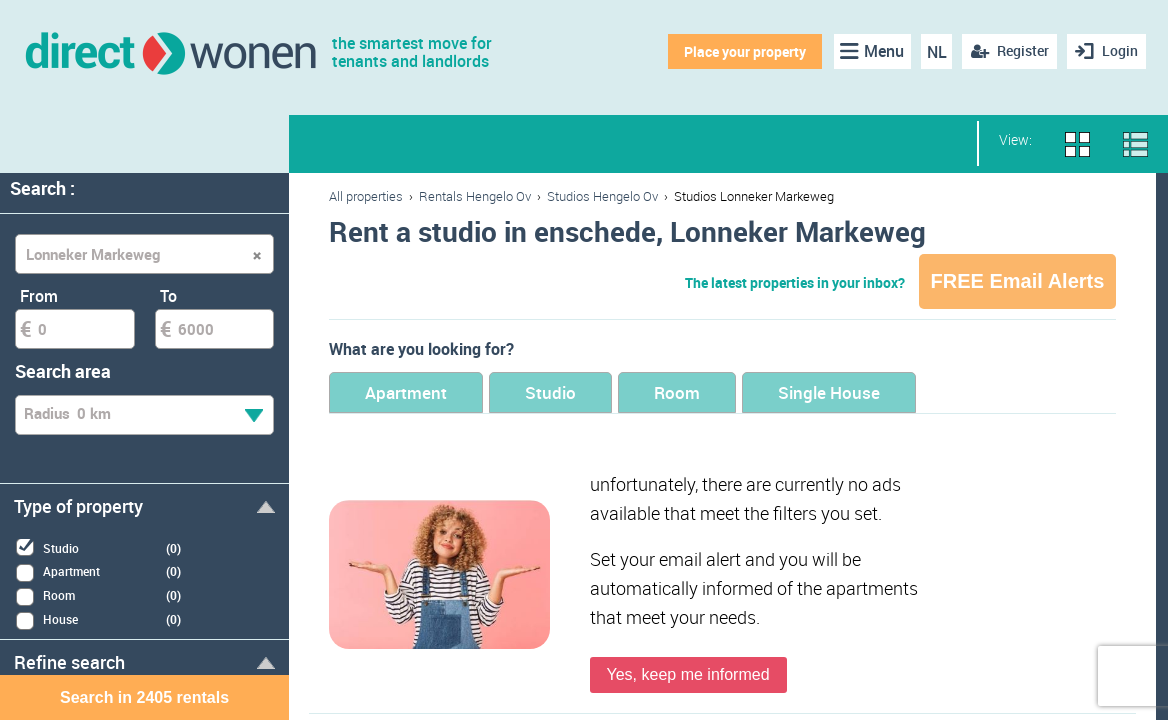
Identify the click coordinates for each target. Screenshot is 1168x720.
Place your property (745, 51)
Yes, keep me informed (688, 674)
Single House (829, 392)
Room (677, 392)
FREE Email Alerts (1018, 281)
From (39, 296)
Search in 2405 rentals (144, 697)
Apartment (406, 392)
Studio (550, 392)
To (168, 296)
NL (937, 52)
